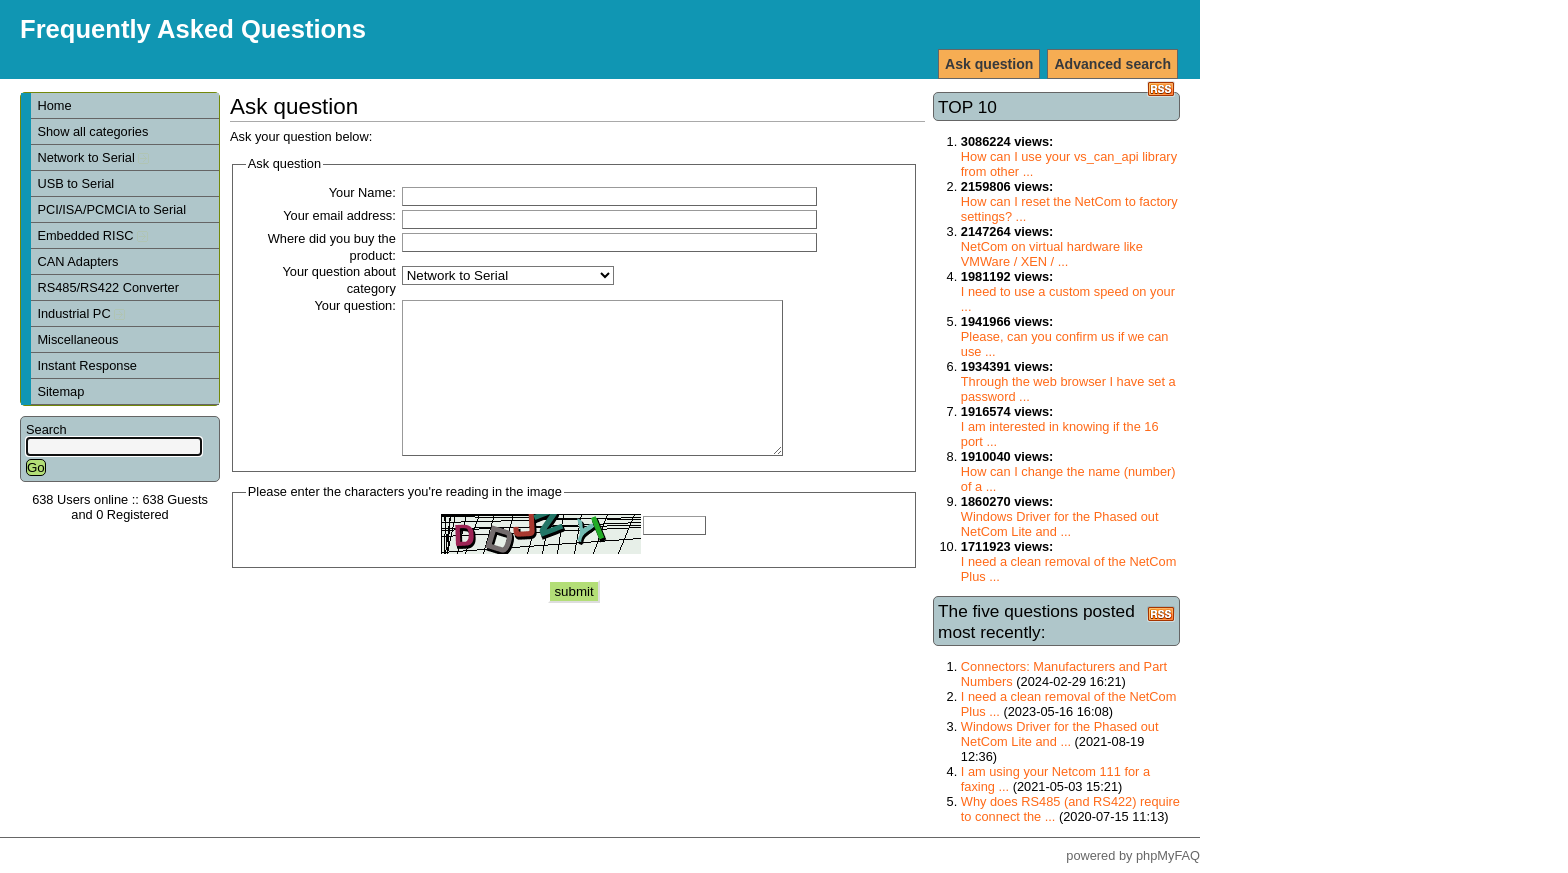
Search (46, 429)
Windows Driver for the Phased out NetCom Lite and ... (1060, 524)
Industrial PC (81, 313)
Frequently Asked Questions (193, 29)
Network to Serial (93, 157)
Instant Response (87, 365)
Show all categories (92, 131)
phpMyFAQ (1168, 855)
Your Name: (362, 192)
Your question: (354, 305)
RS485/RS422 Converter (108, 287)
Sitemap (60, 391)
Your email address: (339, 215)
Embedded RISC (92, 235)
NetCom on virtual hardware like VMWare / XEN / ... (1052, 254)
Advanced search (1112, 64)
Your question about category (338, 280)
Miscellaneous (77, 339)
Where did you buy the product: (332, 247)
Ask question (989, 64)
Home (54, 105)
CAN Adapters (77, 261)
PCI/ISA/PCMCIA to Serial (111, 209)
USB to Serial (75, 183)
